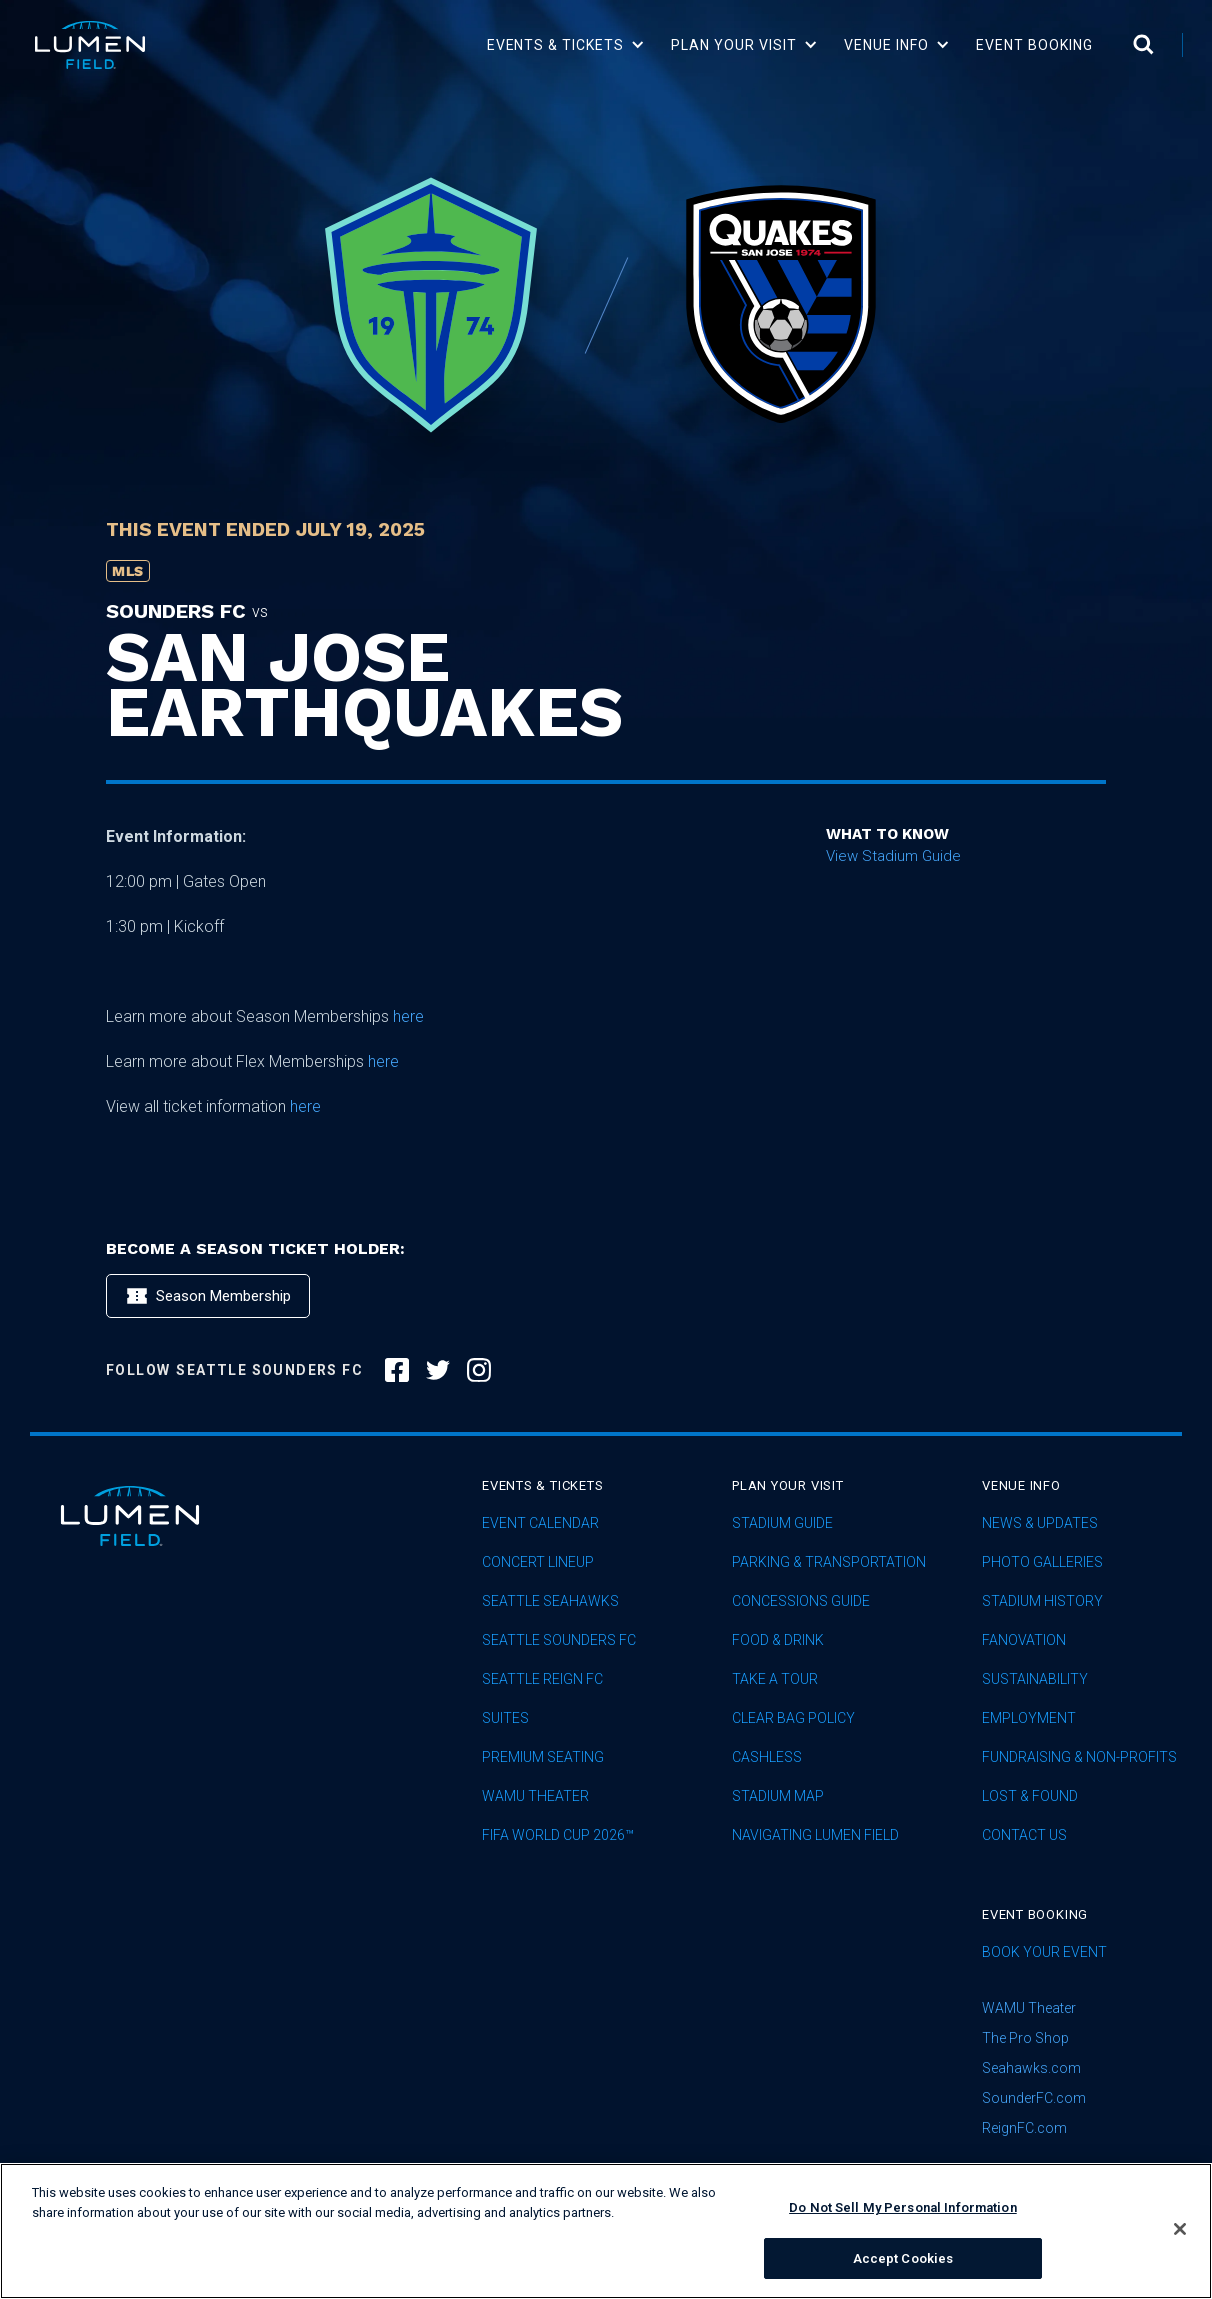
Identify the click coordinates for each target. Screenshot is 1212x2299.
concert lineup (538, 1562)
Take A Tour (775, 1679)
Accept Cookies (903, 2274)
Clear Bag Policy (793, 1718)
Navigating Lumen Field (815, 1835)
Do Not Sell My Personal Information (903, 2224)
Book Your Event (1044, 1952)
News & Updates (1040, 1523)
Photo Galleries (1042, 1562)
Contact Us (1024, 1835)
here (408, 1016)
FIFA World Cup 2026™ (558, 1835)
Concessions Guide (801, 1601)
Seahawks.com (1031, 2068)
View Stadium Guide (893, 856)
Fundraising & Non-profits (1079, 1757)
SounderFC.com (1034, 2098)
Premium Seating (543, 1757)
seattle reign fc (542, 1679)
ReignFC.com (1024, 2128)
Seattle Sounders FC (559, 1640)
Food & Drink (778, 1640)
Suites (505, 1718)
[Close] (1180, 2246)
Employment (1029, 1718)
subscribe (1034, 2176)
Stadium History (1042, 1601)
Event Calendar (540, 1523)
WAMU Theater (535, 1796)
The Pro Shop (1025, 2038)
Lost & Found (1030, 1796)
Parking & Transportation (829, 1562)
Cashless (767, 1757)
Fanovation (1024, 1640)
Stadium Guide (782, 1523)
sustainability (1035, 1679)
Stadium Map (778, 1796)
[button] (566, 45)
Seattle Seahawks (550, 1601)
